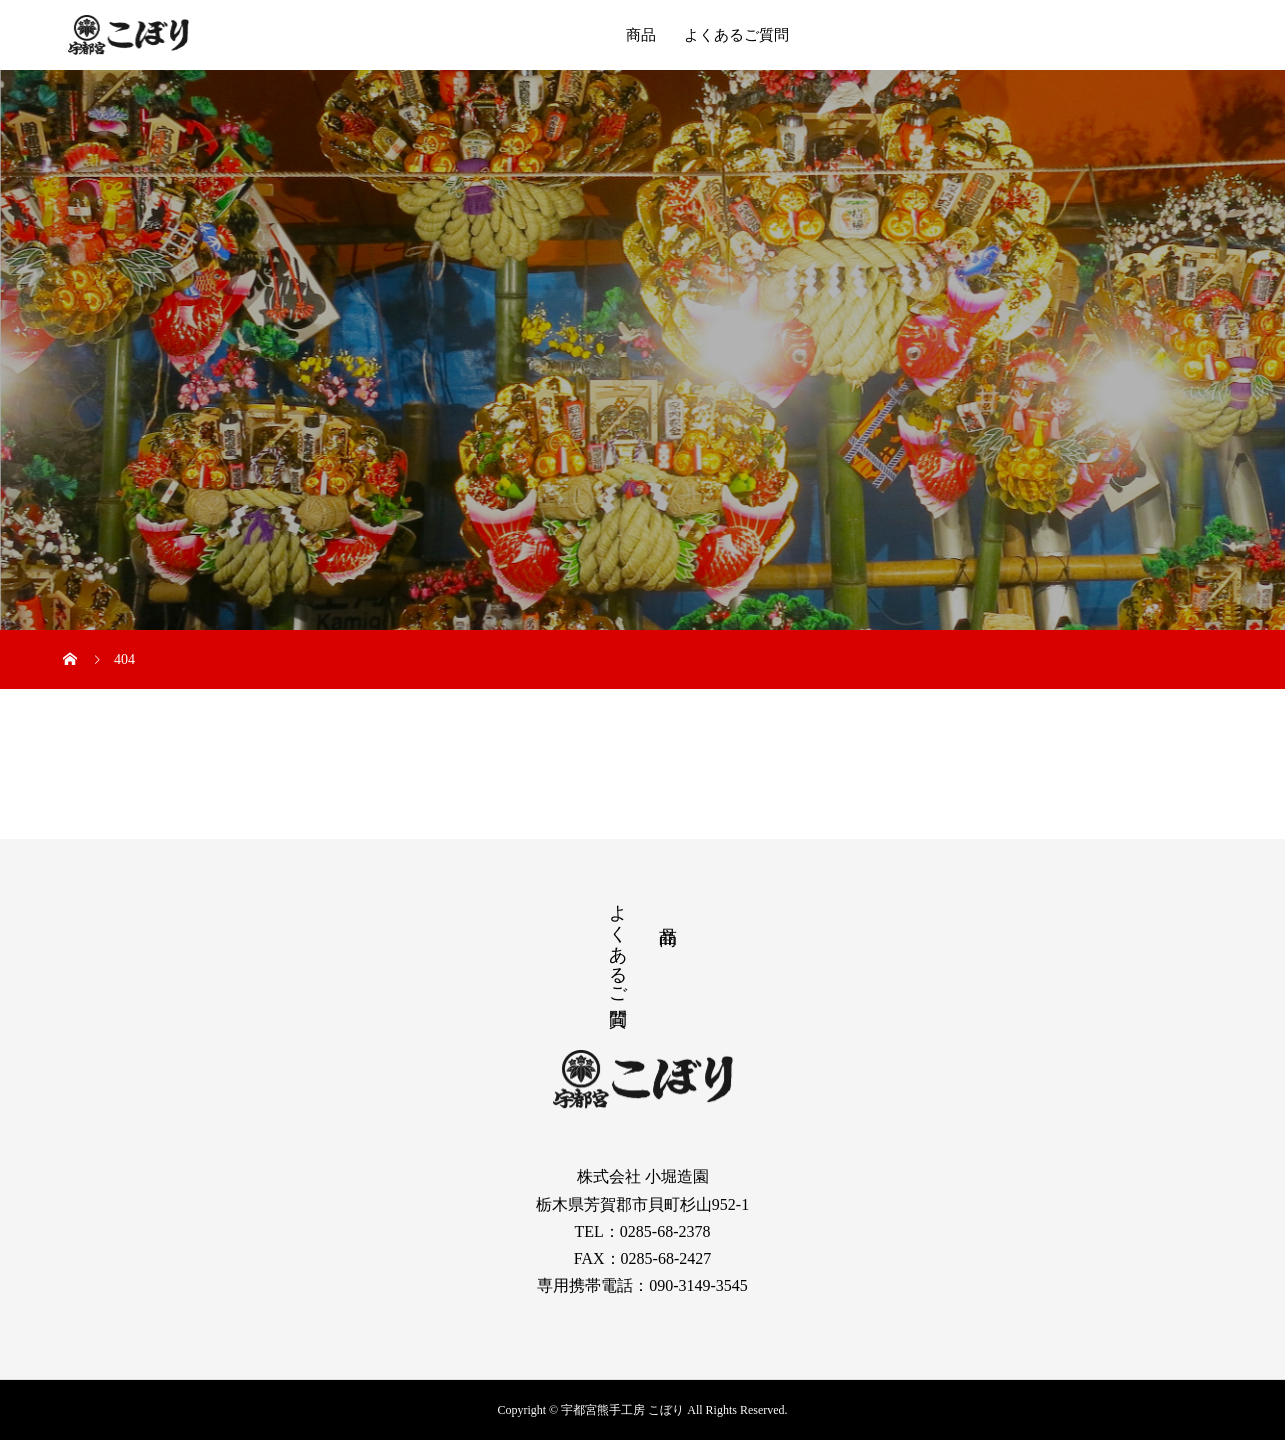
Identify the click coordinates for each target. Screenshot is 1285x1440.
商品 (641, 35)
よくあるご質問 (736, 35)
